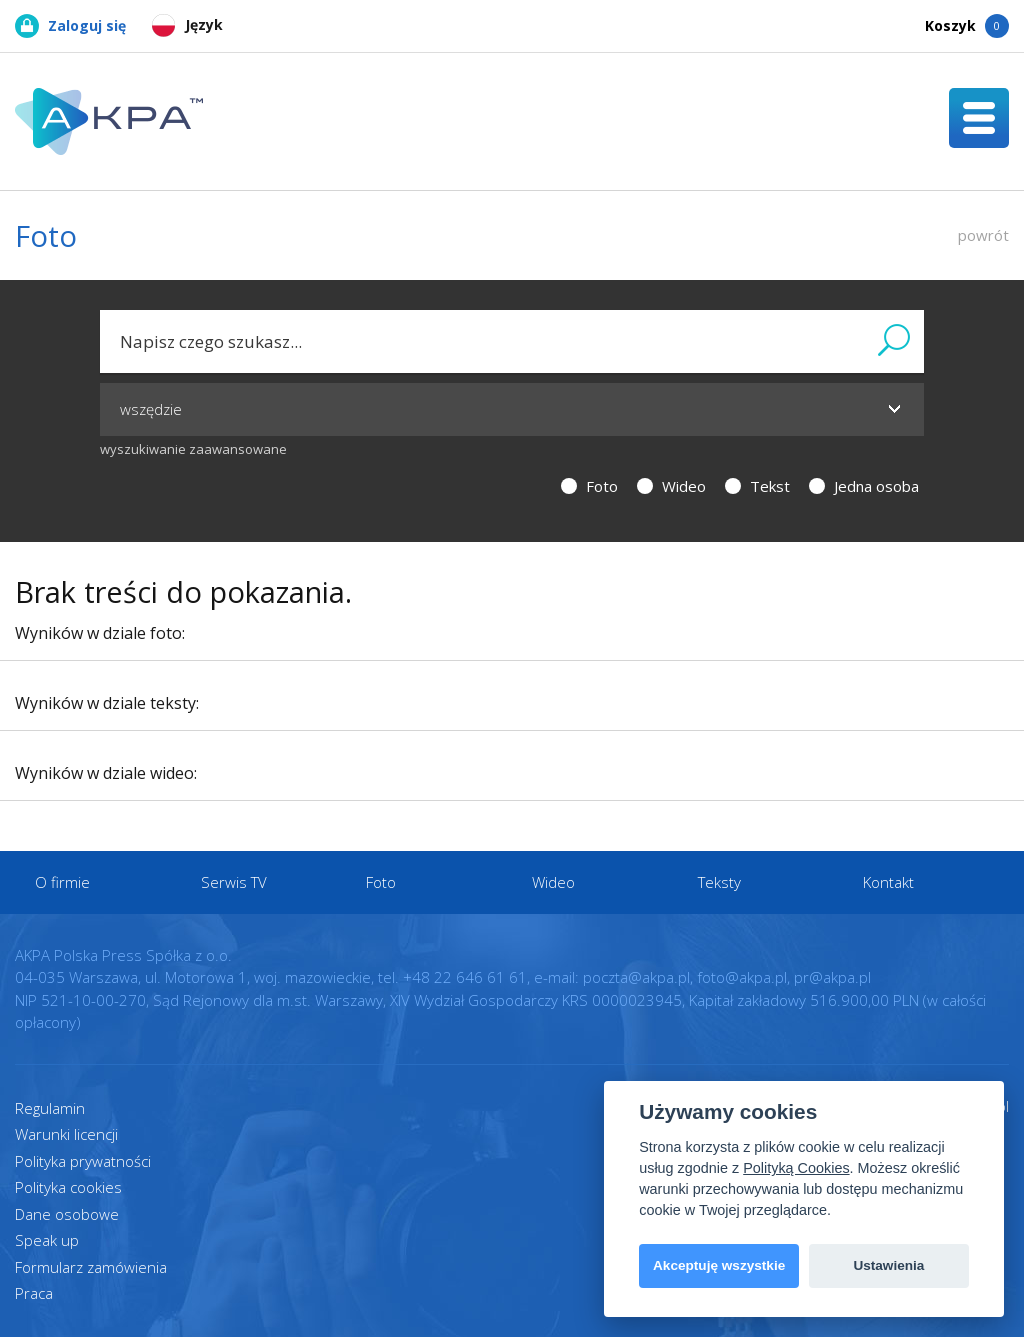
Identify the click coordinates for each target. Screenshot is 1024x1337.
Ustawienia (888, 1265)
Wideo (671, 486)
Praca (34, 1293)
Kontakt (888, 882)
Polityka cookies (68, 1187)
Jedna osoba (864, 486)
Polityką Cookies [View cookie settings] (796, 1168)
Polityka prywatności (83, 1161)
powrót (983, 235)
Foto (589, 486)
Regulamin (50, 1108)
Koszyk (967, 26)
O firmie (62, 882)
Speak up (47, 1240)
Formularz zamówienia (91, 1267)
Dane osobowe (67, 1214)
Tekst (757, 486)
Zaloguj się (70, 26)
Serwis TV (234, 882)
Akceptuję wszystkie (719, 1265)
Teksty (719, 882)
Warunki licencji (66, 1134)
